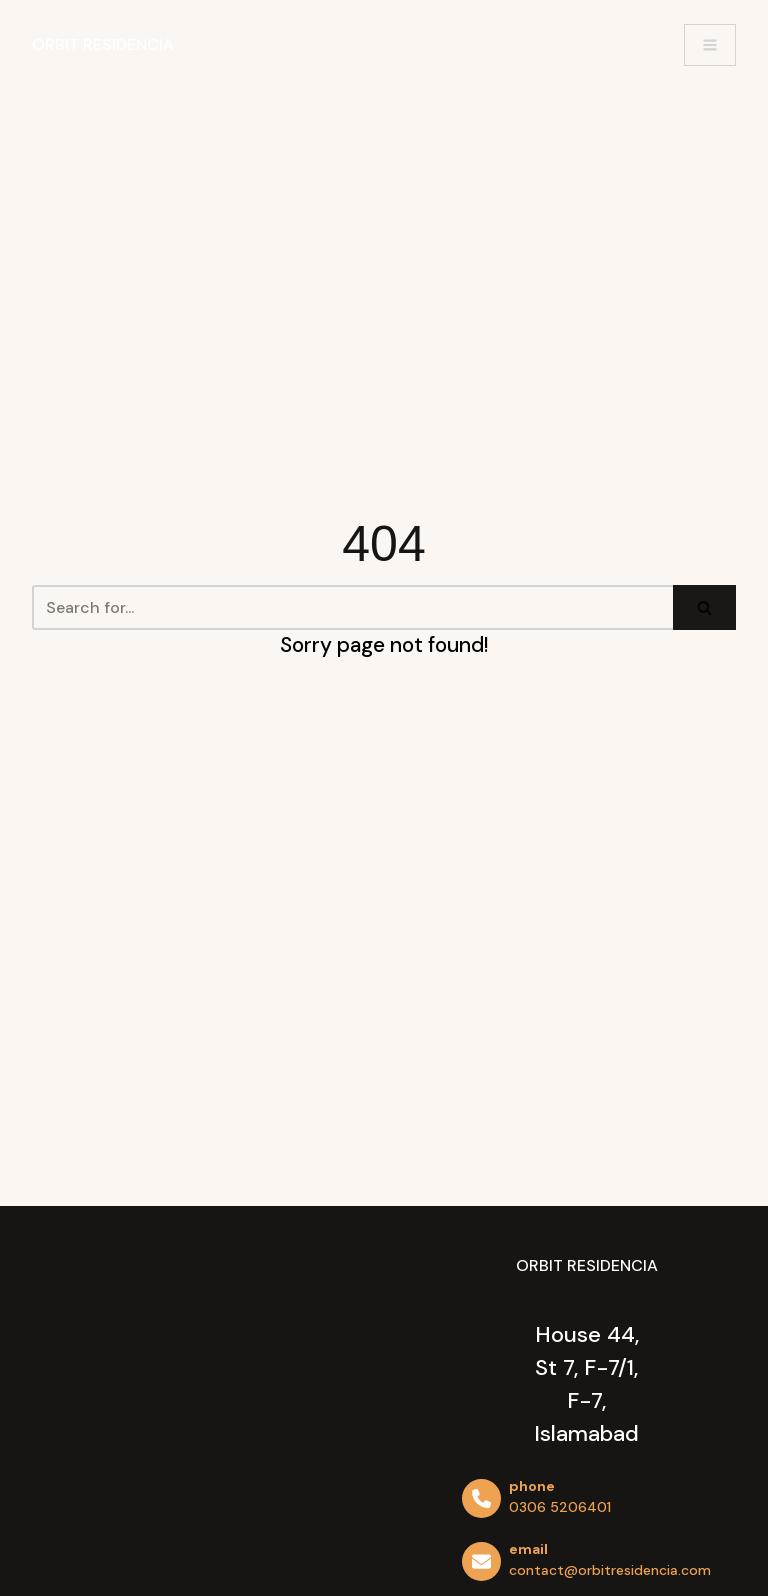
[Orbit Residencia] (103, 45)
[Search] (352, 607)
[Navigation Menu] (710, 45)
